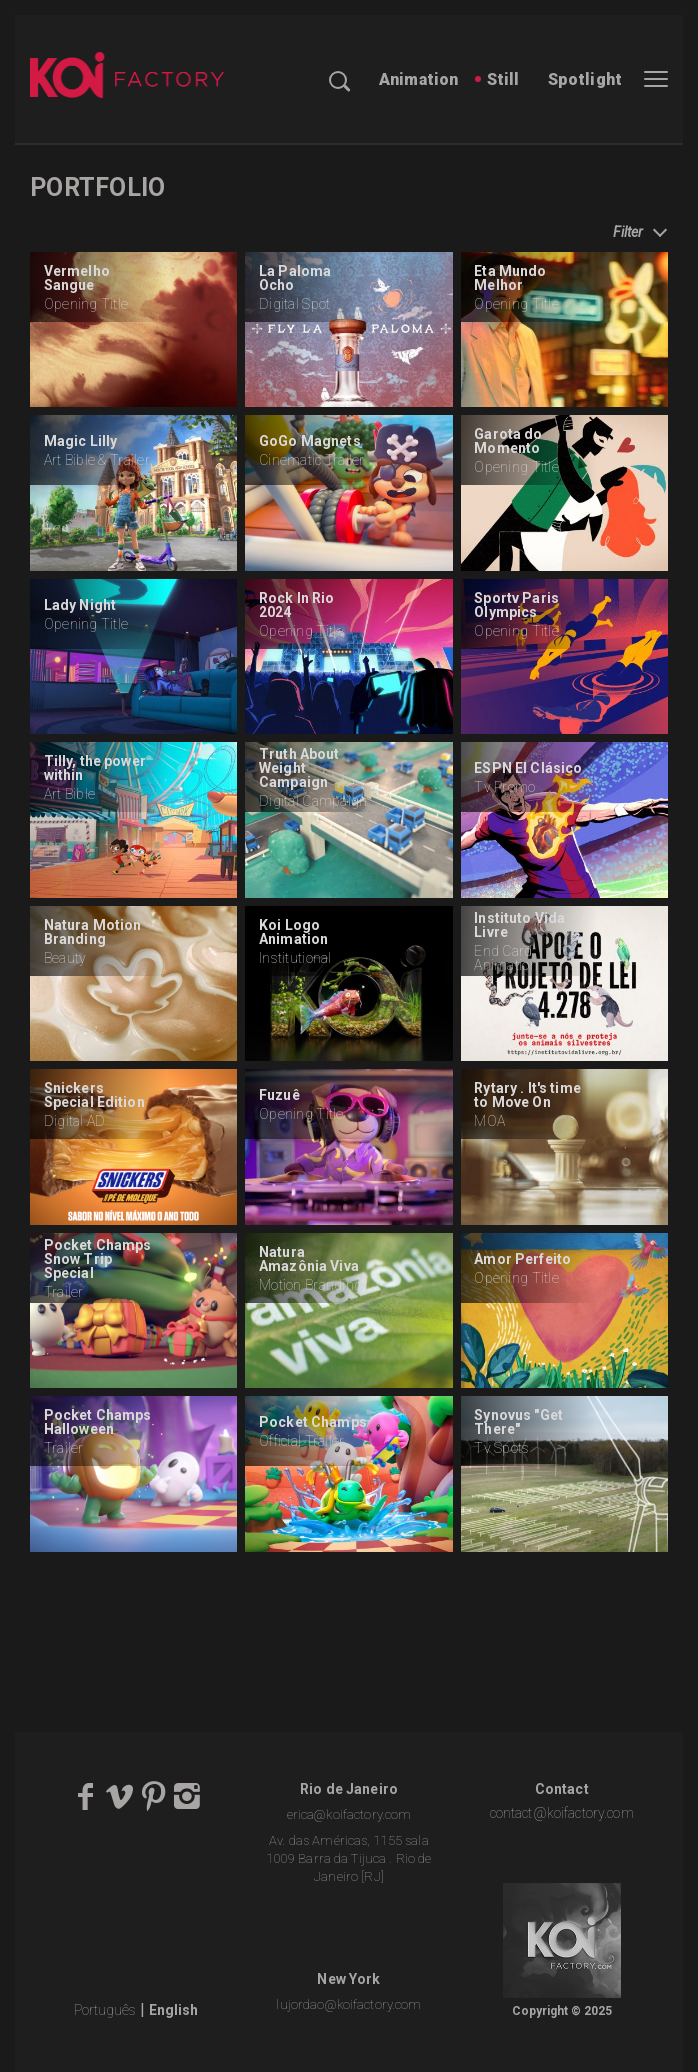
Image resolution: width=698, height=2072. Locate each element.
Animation (418, 79)
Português (105, 2010)
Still (503, 79)
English (173, 2010)
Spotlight (585, 79)
